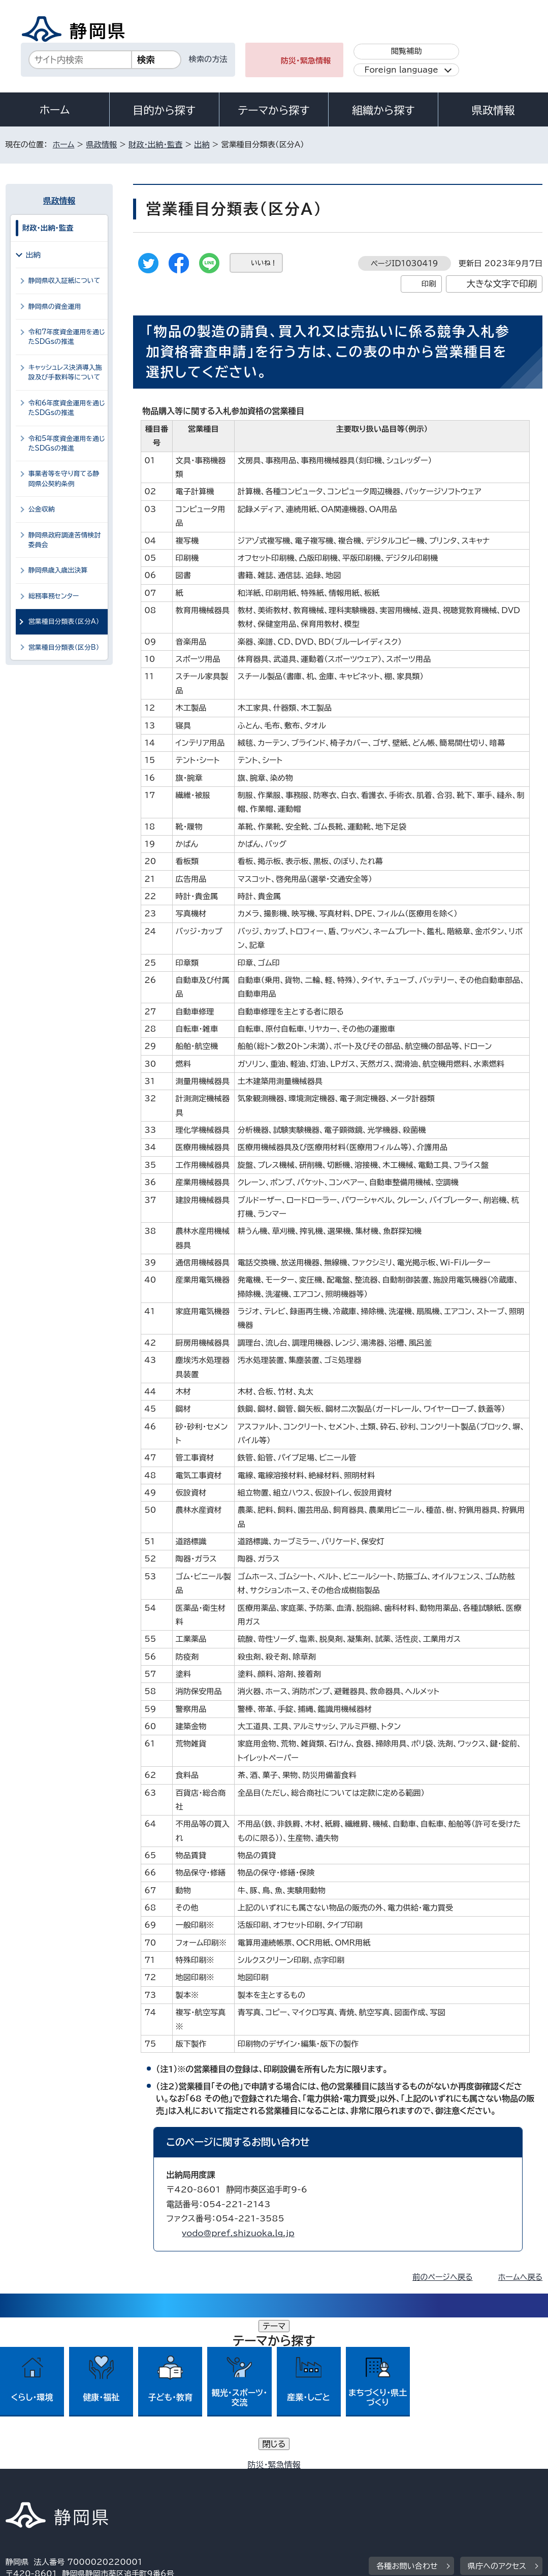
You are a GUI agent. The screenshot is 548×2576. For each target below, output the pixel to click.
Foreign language (401, 70)
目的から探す (164, 110)
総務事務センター (53, 596)
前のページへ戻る (442, 2277)
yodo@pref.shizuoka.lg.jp (238, 2233)
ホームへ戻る (520, 2277)
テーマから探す (273, 110)
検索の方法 (208, 59)
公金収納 (41, 509)
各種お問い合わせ (407, 2415)
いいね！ (264, 263)
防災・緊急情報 (306, 61)
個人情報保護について (166, 2477)
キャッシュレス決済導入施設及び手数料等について (65, 372)
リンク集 (28, 2489)
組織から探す (383, 110)
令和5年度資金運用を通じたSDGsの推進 (66, 443)
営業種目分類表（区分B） (64, 647)
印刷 (429, 284)
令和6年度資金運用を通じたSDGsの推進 (66, 408)
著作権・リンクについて (53, 2477)
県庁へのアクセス (497, 2415)
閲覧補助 (406, 51)
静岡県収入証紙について (64, 280)
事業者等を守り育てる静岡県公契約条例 (64, 478)
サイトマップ (99, 2489)
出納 (201, 144)
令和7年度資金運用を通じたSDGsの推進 (66, 337)
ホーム (55, 109)
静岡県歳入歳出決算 (58, 570)
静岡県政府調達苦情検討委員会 (64, 540)
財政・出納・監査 (155, 144)
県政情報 (493, 110)
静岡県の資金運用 (54, 306)
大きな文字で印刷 (502, 283)
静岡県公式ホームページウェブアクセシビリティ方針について (343, 2477)
